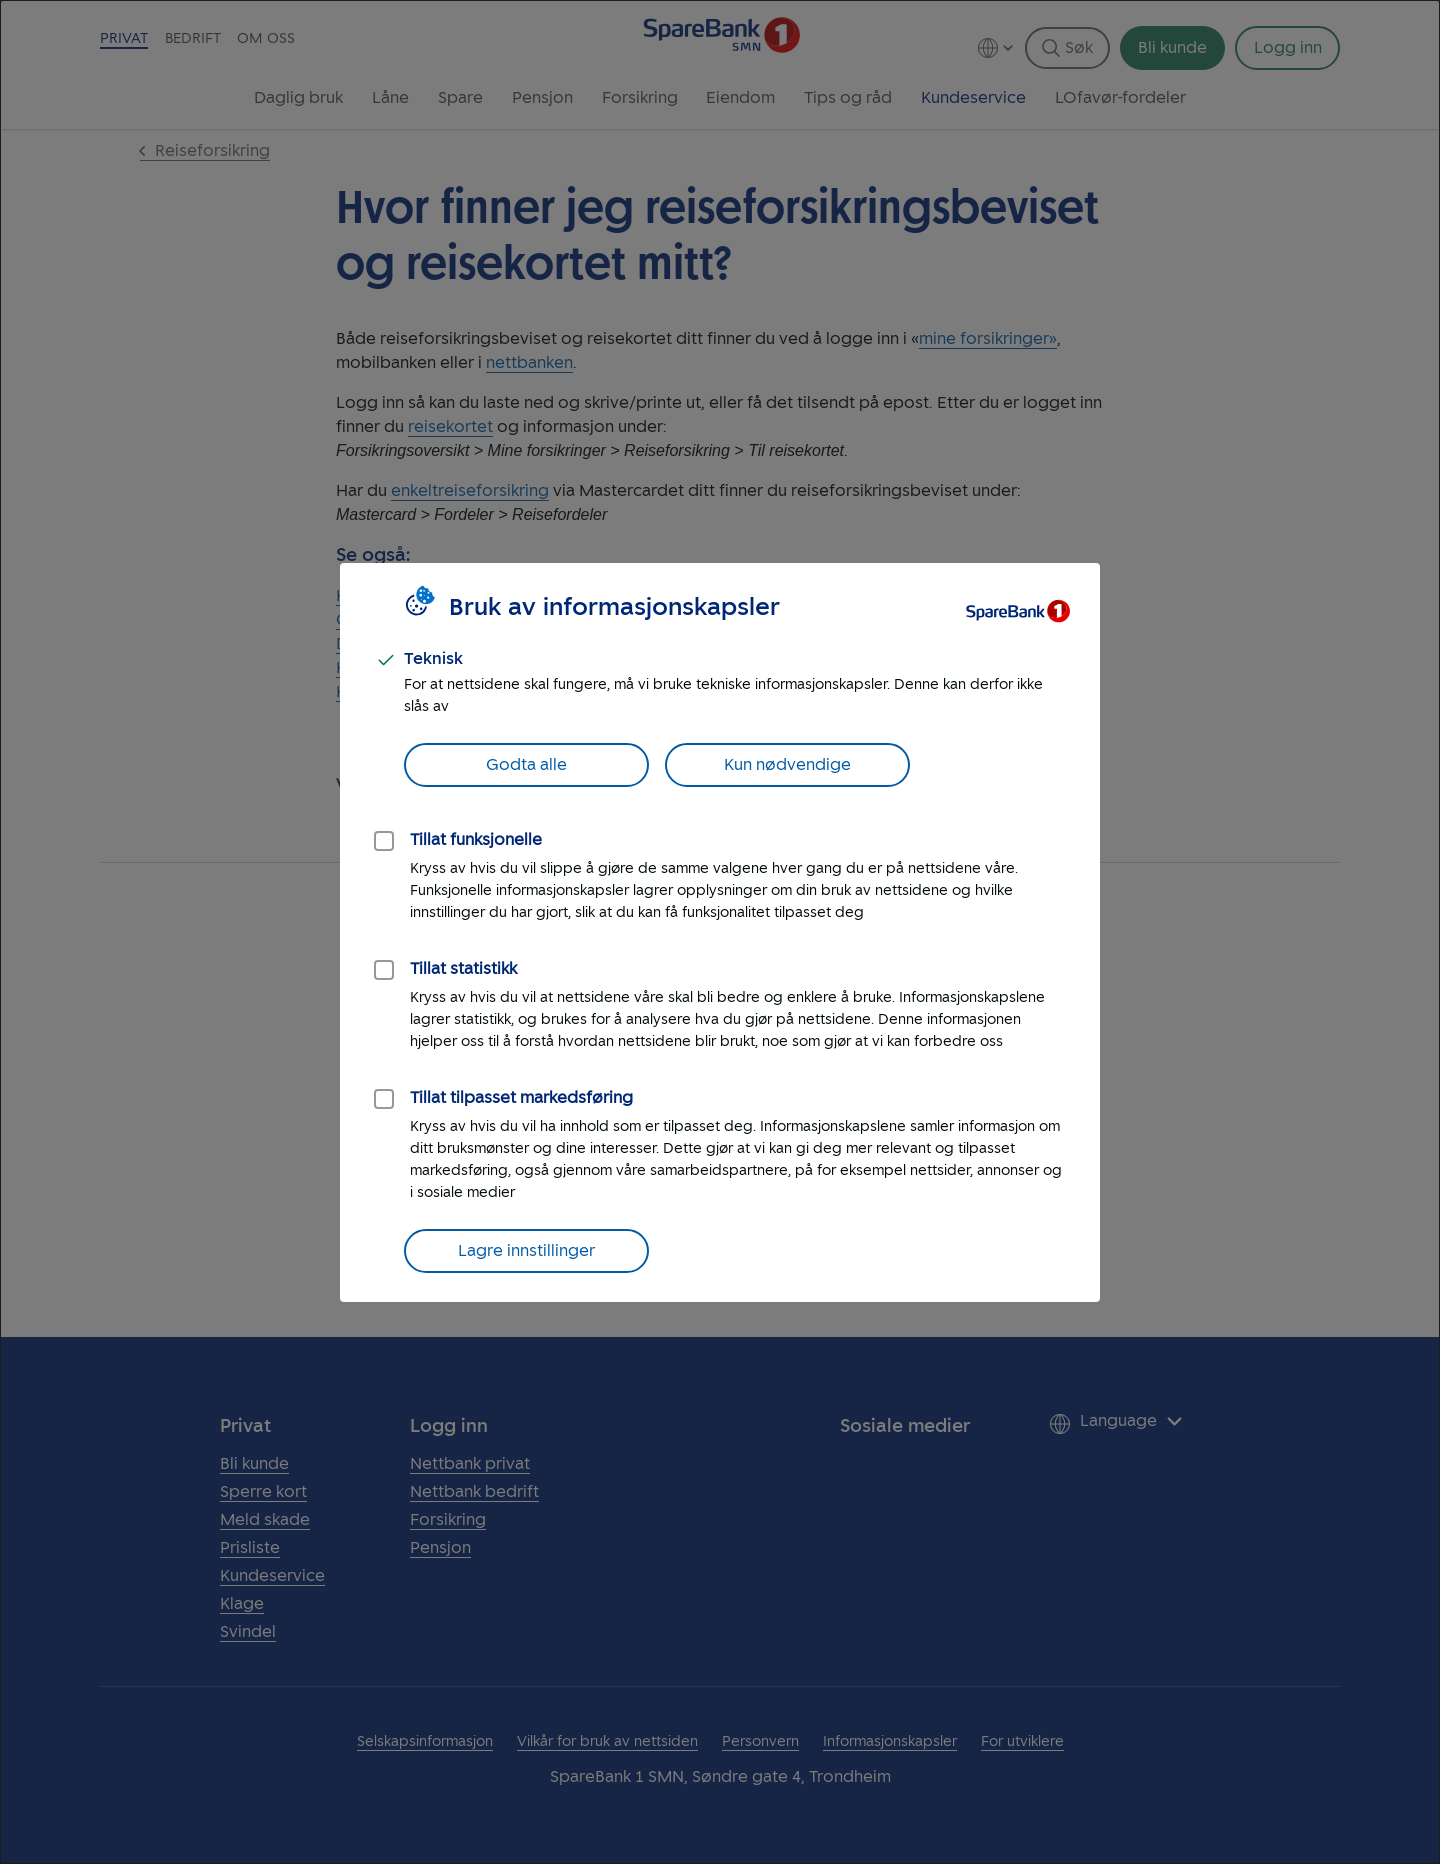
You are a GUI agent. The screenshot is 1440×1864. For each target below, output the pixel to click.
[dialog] (720, 932)
